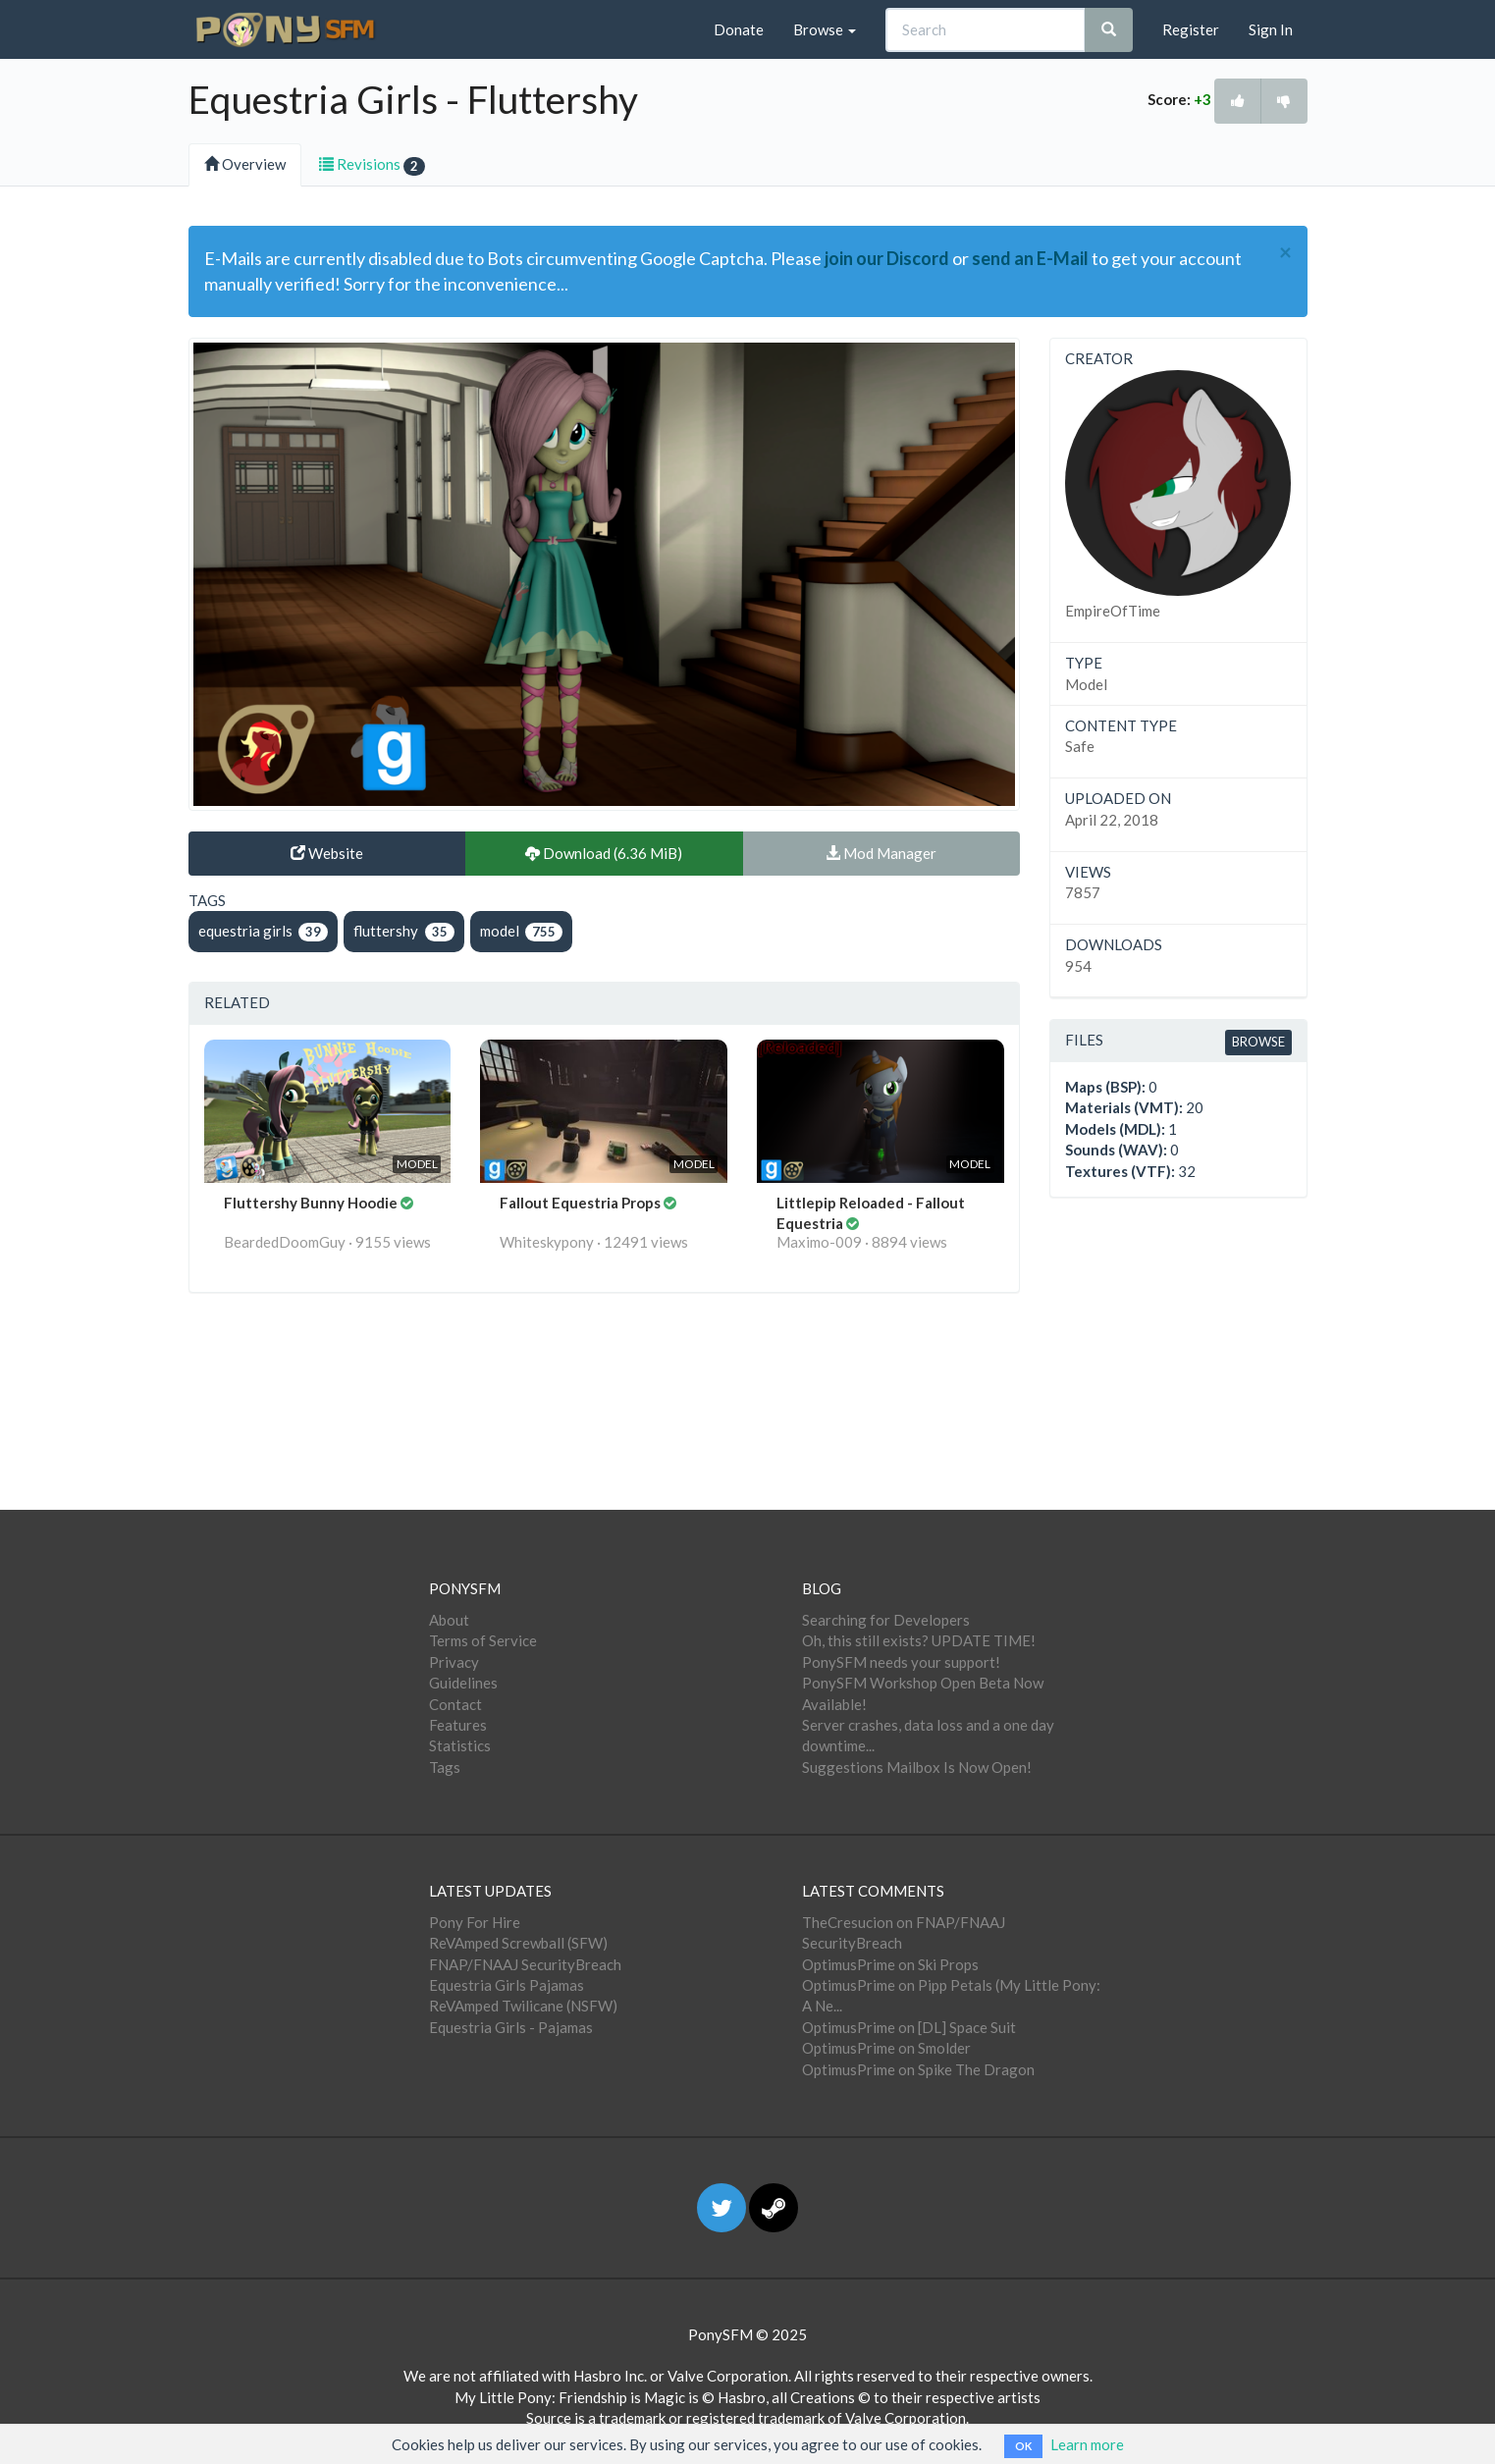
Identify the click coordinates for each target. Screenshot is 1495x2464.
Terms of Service (483, 1640)
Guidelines (463, 1682)
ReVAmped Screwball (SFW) (518, 1943)
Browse (824, 29)
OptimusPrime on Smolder (886, 2048)
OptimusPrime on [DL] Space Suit (909, 2027)
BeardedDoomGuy (285, 1242)
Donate (739, 29)
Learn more (1087, 2444)
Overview (245, 164)
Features (458, 1725)
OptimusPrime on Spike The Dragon (918, 2069)
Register (1190, 29)
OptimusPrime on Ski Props (890, 1964)
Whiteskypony (547, 1242)
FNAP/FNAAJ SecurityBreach (525, 1964)
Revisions (372, 165)
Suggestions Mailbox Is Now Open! (917, 1767)
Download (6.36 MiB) (603, 853)
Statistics (460, 1745)
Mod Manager (881, 853)
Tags (444, 1767)
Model (1086, 684)
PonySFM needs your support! (901, 1662)
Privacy (454, 1662)
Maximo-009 (819, 1242)
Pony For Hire (474, 1922)
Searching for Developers (886, 1620)
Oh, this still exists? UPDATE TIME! (919, 1640)
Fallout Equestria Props (582, 1202)
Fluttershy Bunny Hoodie (312, 1202)
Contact (455, 1704)
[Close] (1285, 252)
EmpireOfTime (1112, 610)
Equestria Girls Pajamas (506, 1985)
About (449, 1620)
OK (1023, 2445)
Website (327, 853)
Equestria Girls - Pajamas (511, 2027)
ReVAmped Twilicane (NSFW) (523, 2005)
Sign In (1271, 29)
